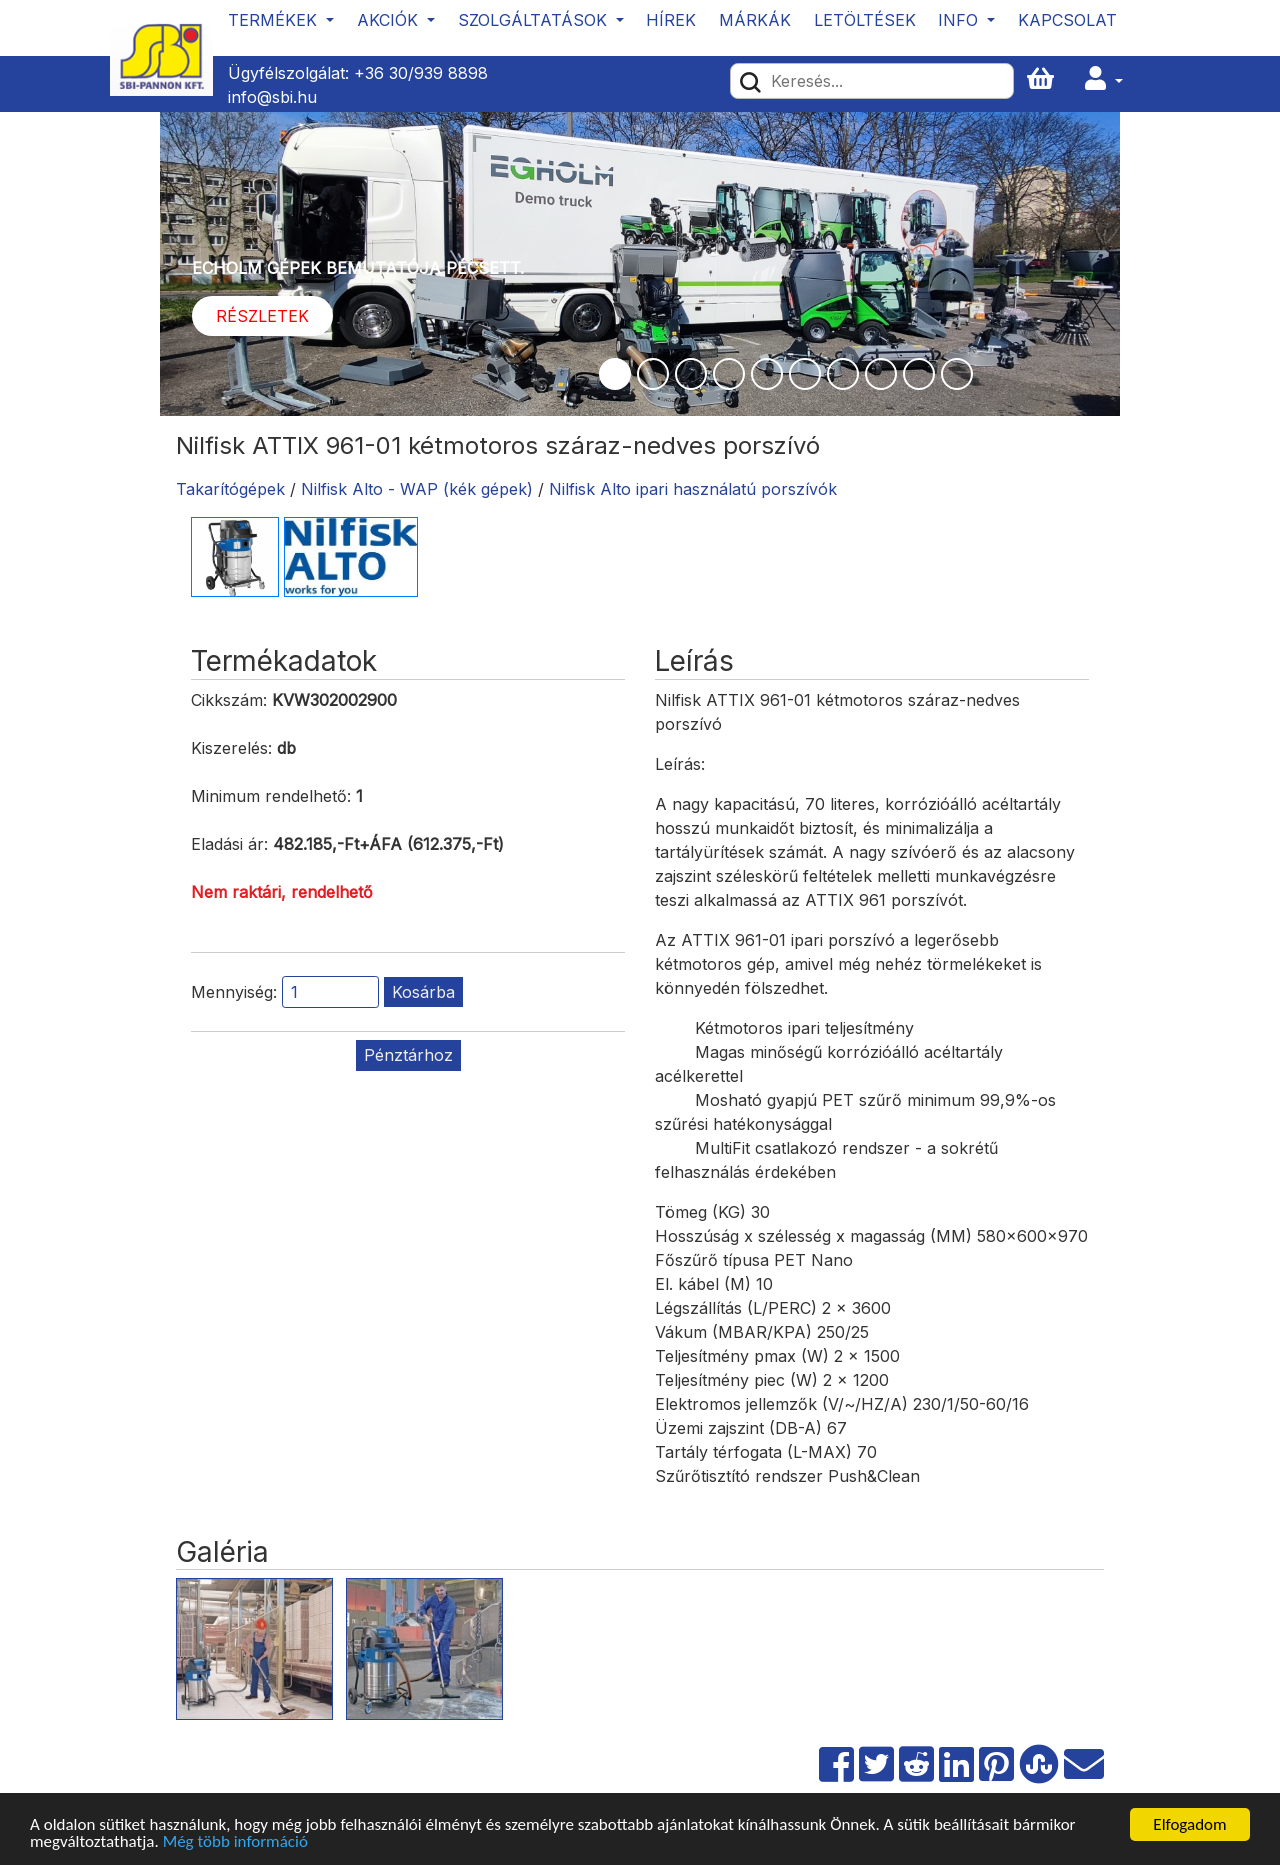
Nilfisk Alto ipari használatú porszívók (693, 489)
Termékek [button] (275, 20)
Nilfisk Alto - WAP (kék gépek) (417, 489)
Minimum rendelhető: (271, 796)
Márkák (755, 20)
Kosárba (423, 992)
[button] (1104, 79)
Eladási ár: (229, 844)
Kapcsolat (1067, 20)
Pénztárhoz (408, 1055)
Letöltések (865, 20)
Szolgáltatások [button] (535, 20)
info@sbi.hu (272, 97)
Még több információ (235, 1842)
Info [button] (960, 20)
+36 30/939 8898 (421, 73)
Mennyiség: (234, 992)
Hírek (671, 20)
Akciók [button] (390, 20)
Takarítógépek (230, 489)
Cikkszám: (229, 700)
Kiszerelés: (231, 748)
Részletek (262, 316)
